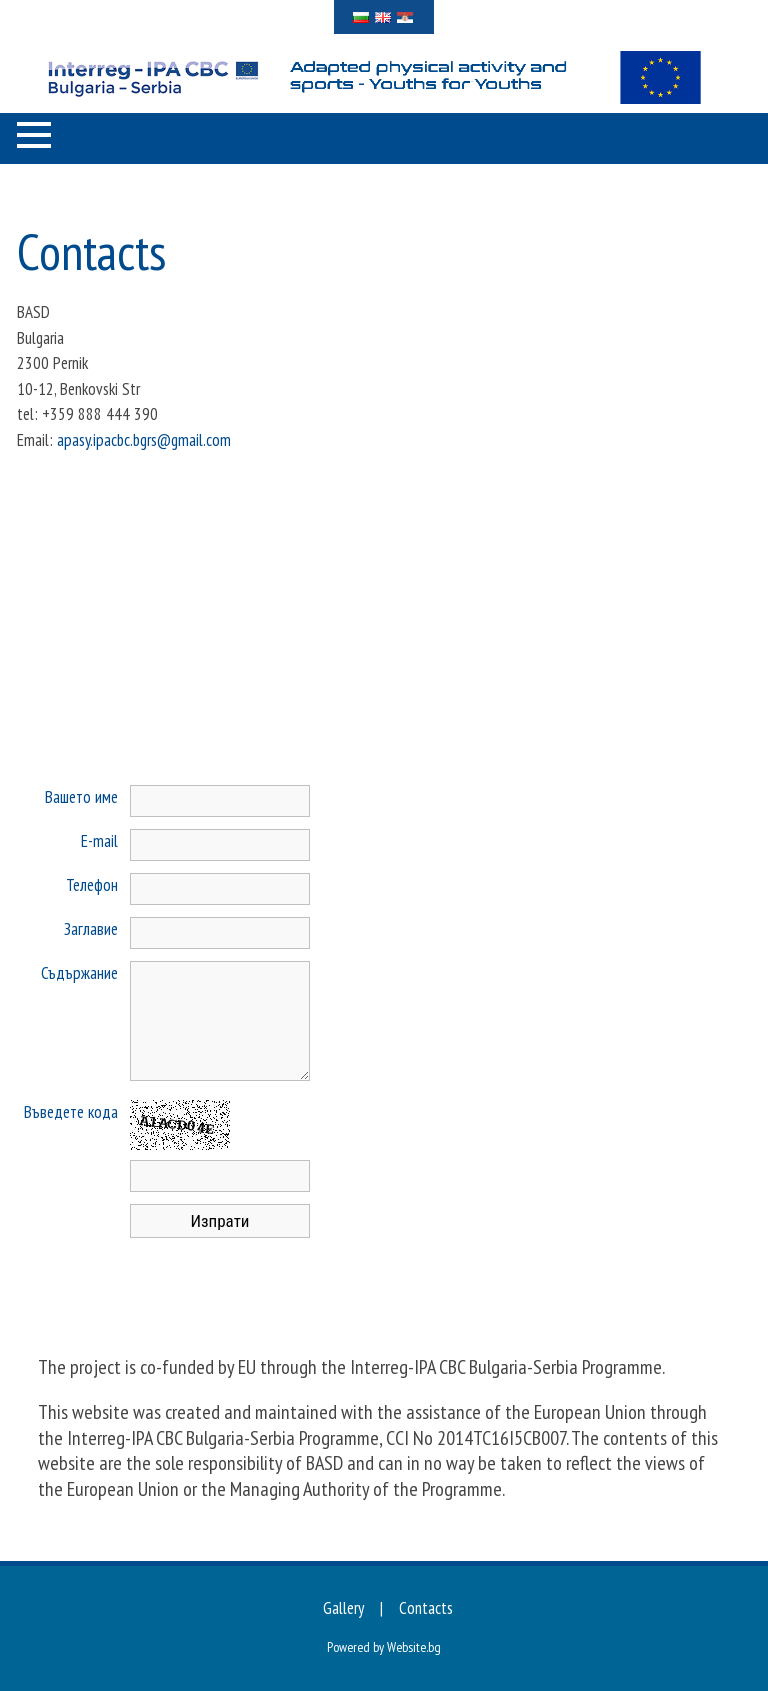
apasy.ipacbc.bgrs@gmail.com (144, 440)
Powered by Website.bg (384, 1647)
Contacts (426, 1608)
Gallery (343, 1608)
